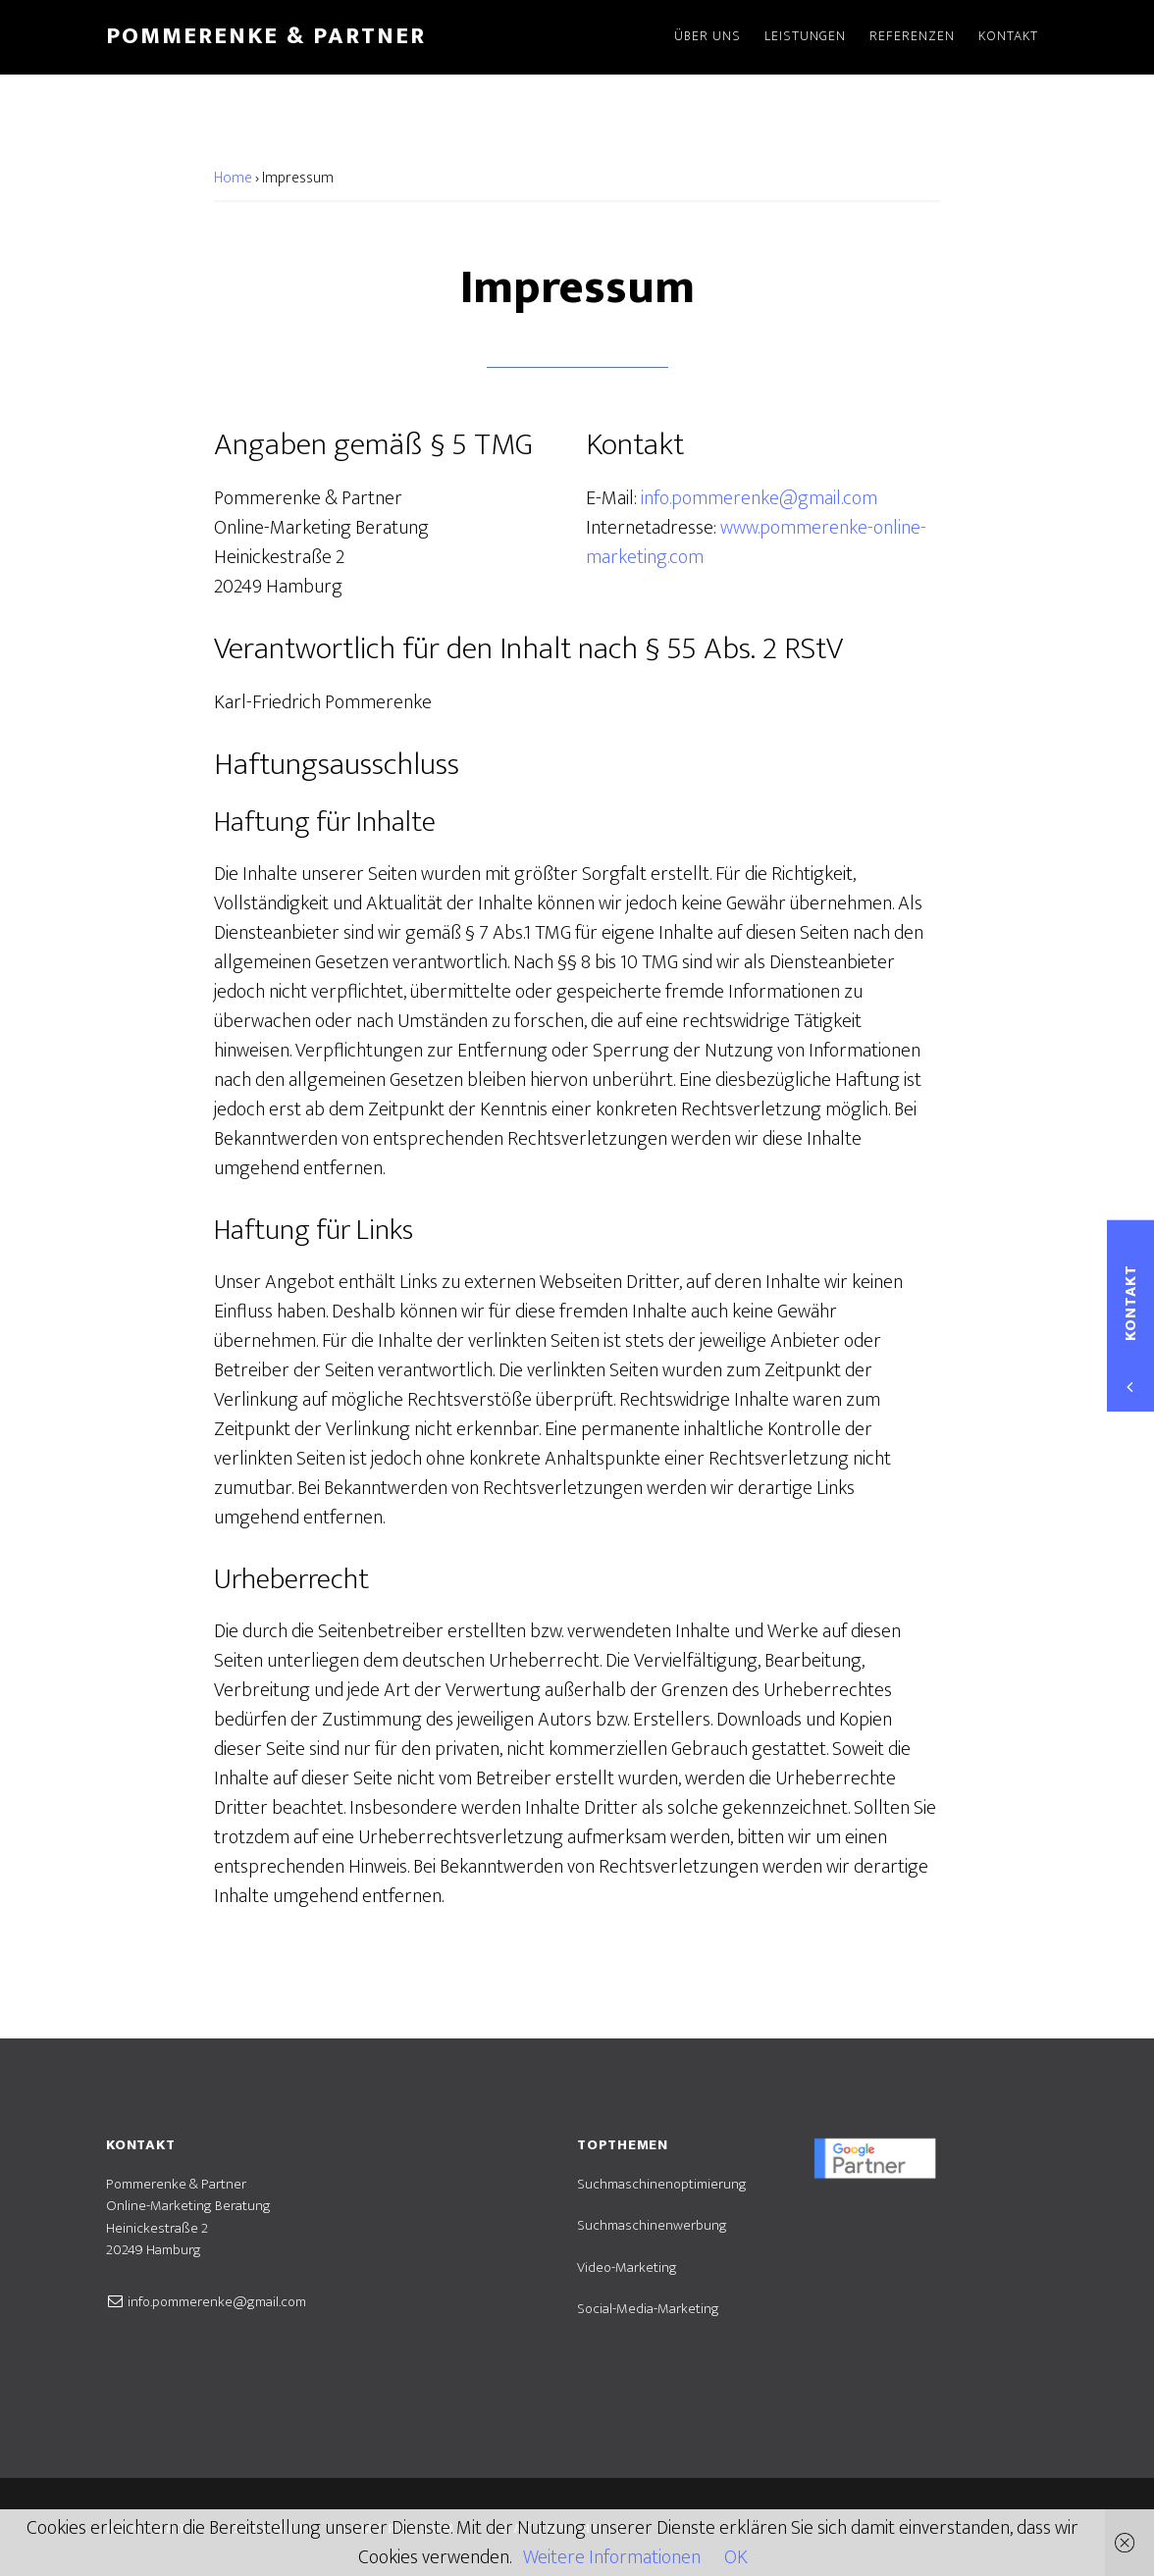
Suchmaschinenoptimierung (662, 2184)
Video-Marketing (627, 2267)
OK (736, 2557)
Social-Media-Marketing (648, 2308)
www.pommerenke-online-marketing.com (756, 542)
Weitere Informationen (612, 2557)
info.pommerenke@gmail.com (759, 498)
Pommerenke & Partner (266, 36)
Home (233, 178)
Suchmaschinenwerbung (652, 2225)
